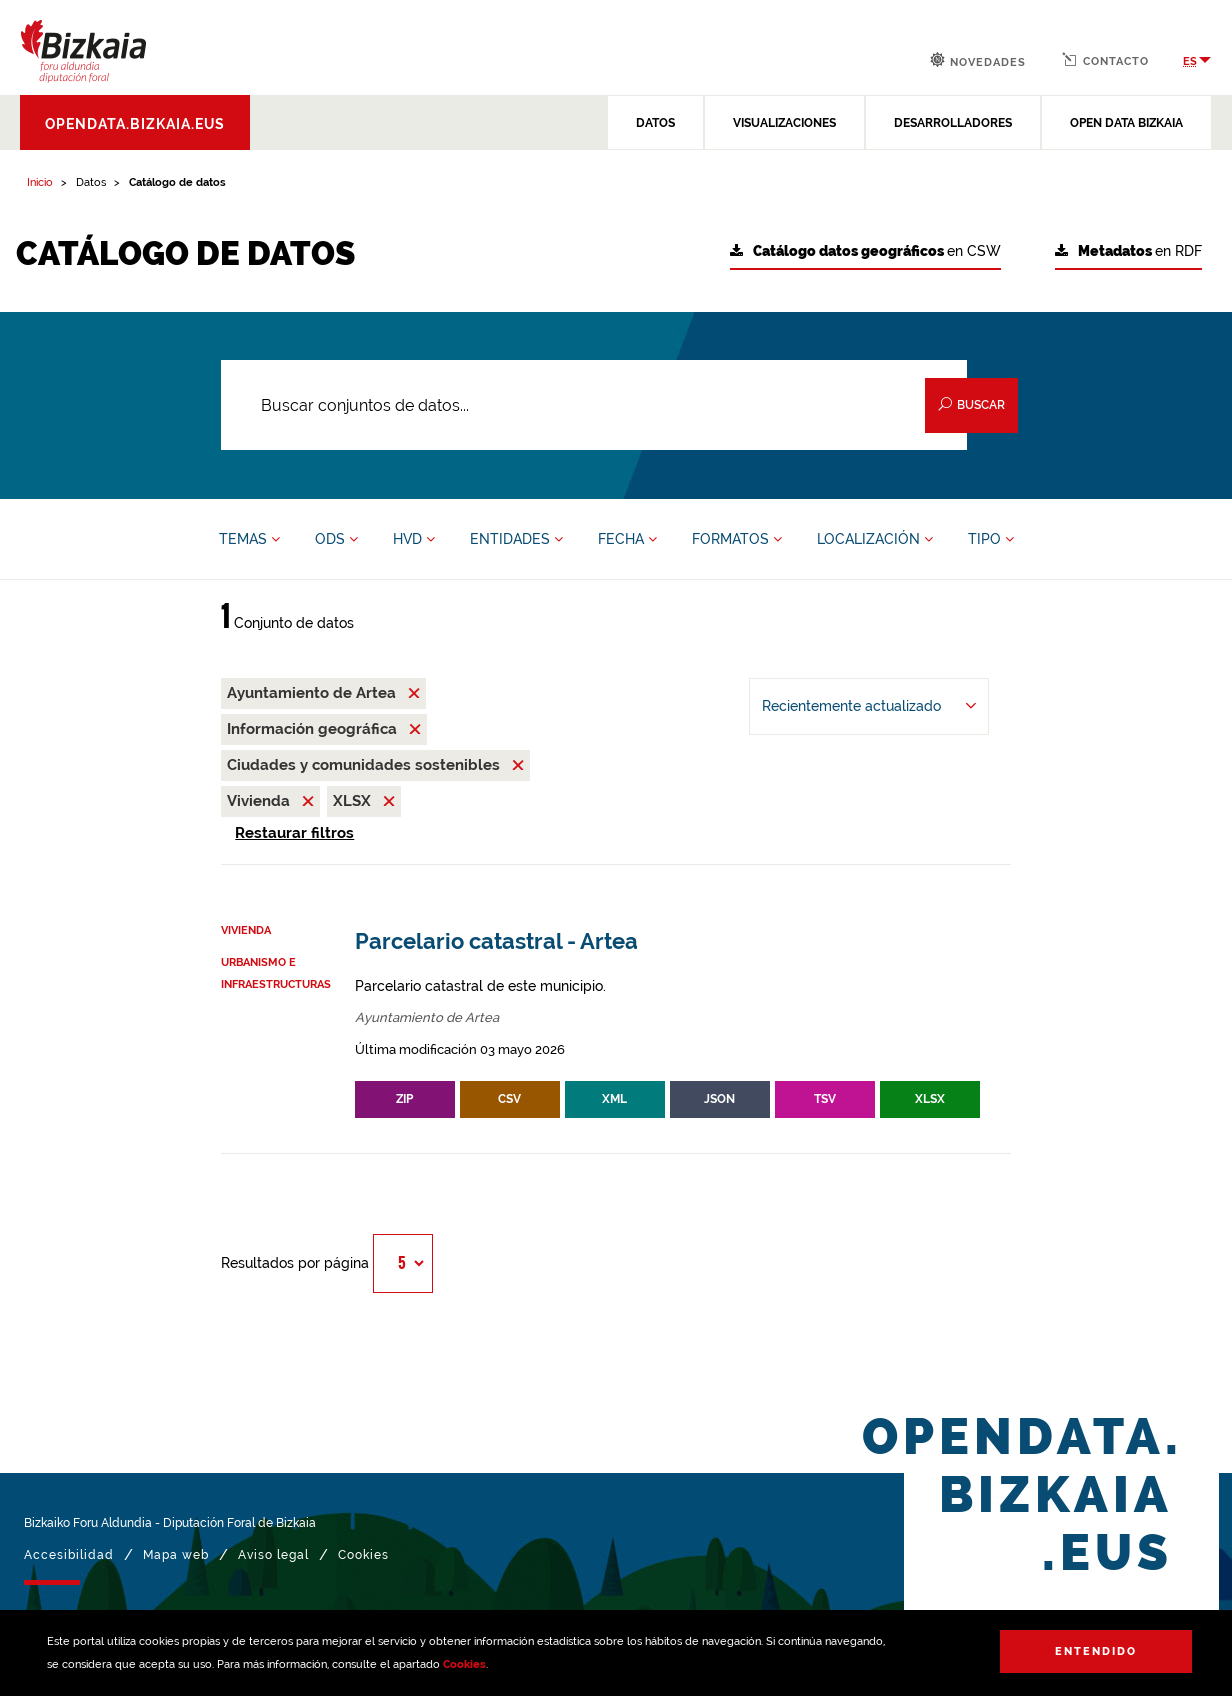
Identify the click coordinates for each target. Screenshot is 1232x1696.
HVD (414, 539)
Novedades (978, 60)
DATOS (655, 123)
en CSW (865, 251)
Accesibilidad (69, 1555)
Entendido (1096, 1651)
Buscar (971, 404)
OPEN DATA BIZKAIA (1126, 123)
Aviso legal (273, 1555)
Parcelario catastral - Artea (496, 941)
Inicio (40, 182)
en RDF (1128, 251)
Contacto (1105, 60)
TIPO (991, 539)
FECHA (627, 539)
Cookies (464, 1664)
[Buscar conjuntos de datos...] (594, 405)
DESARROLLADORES (953, 123)
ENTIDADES (516, 539)
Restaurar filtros (294, 833)
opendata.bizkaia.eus (135, 124)
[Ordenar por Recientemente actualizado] (869, 706)
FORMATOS (737, 539)
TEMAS (249, 539)
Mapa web (176, 1555)
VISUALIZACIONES (784, 123)
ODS (336, 539)
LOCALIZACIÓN (875, 539)
